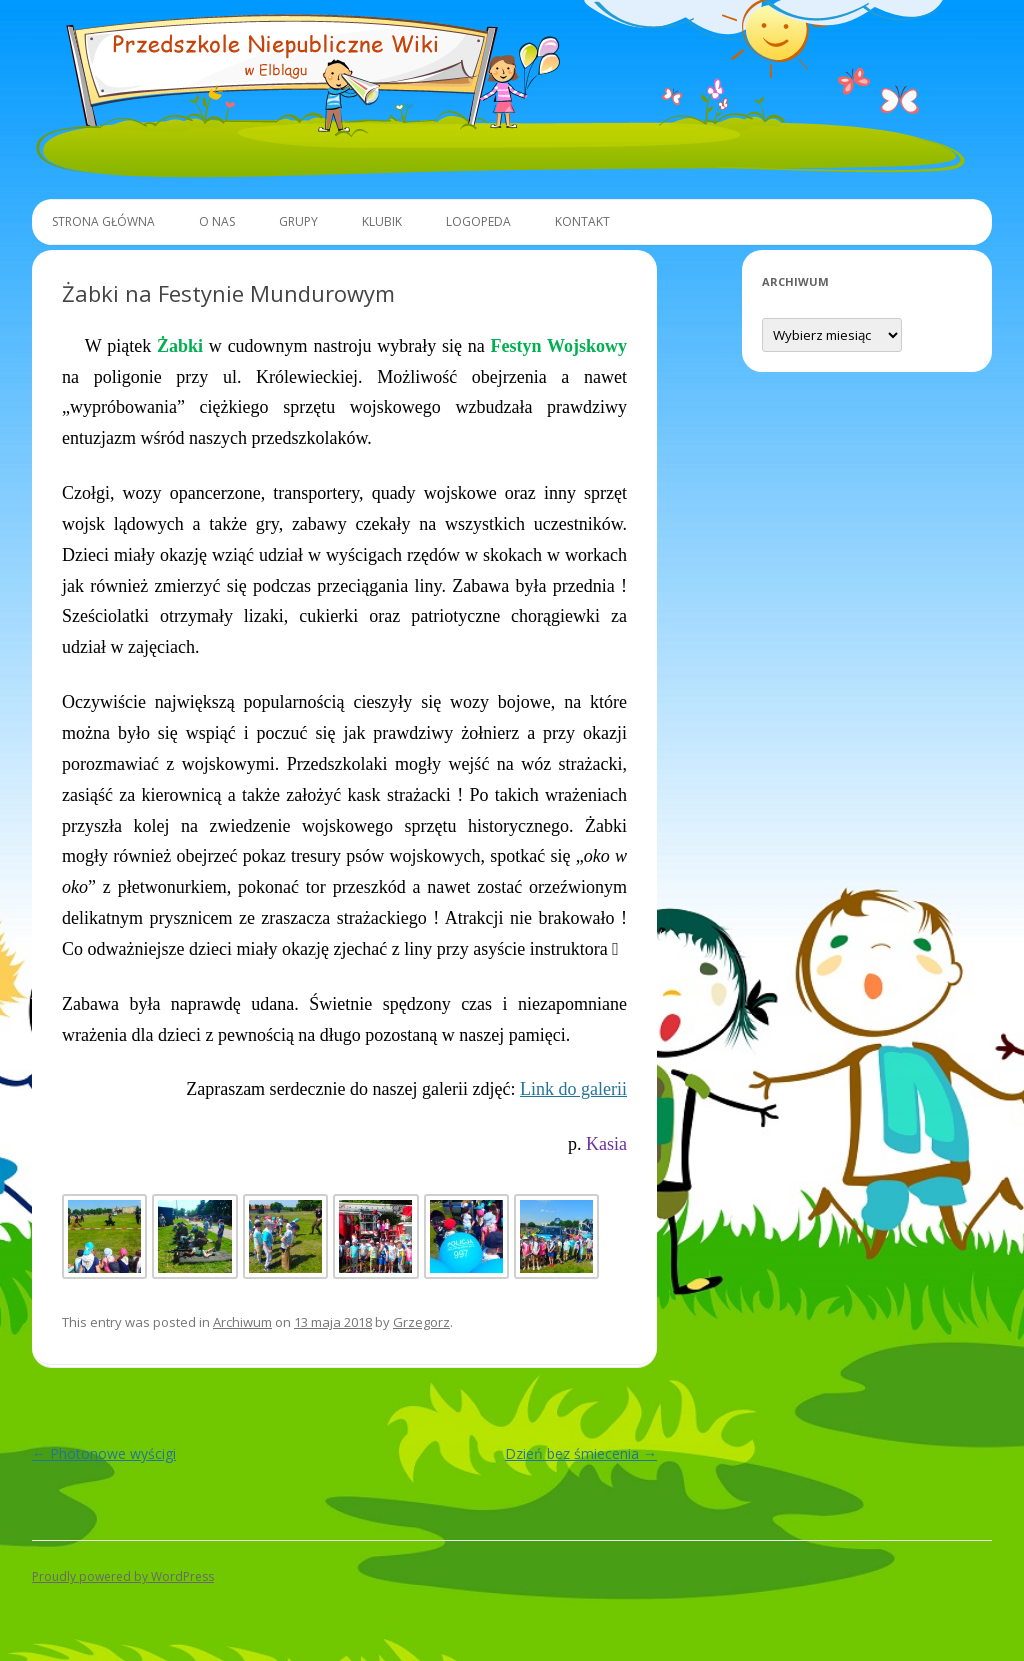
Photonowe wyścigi (104, 1453)
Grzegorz (421, 1322)
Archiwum (242, 1322)
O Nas (217, 221)
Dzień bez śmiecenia (581, 1453)
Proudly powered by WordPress (123, 1576)
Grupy (298, 221)
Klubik (382, 221)
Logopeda (478, 221)
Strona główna (103, 221)
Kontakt (582, 221)
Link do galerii (573, 1089)
